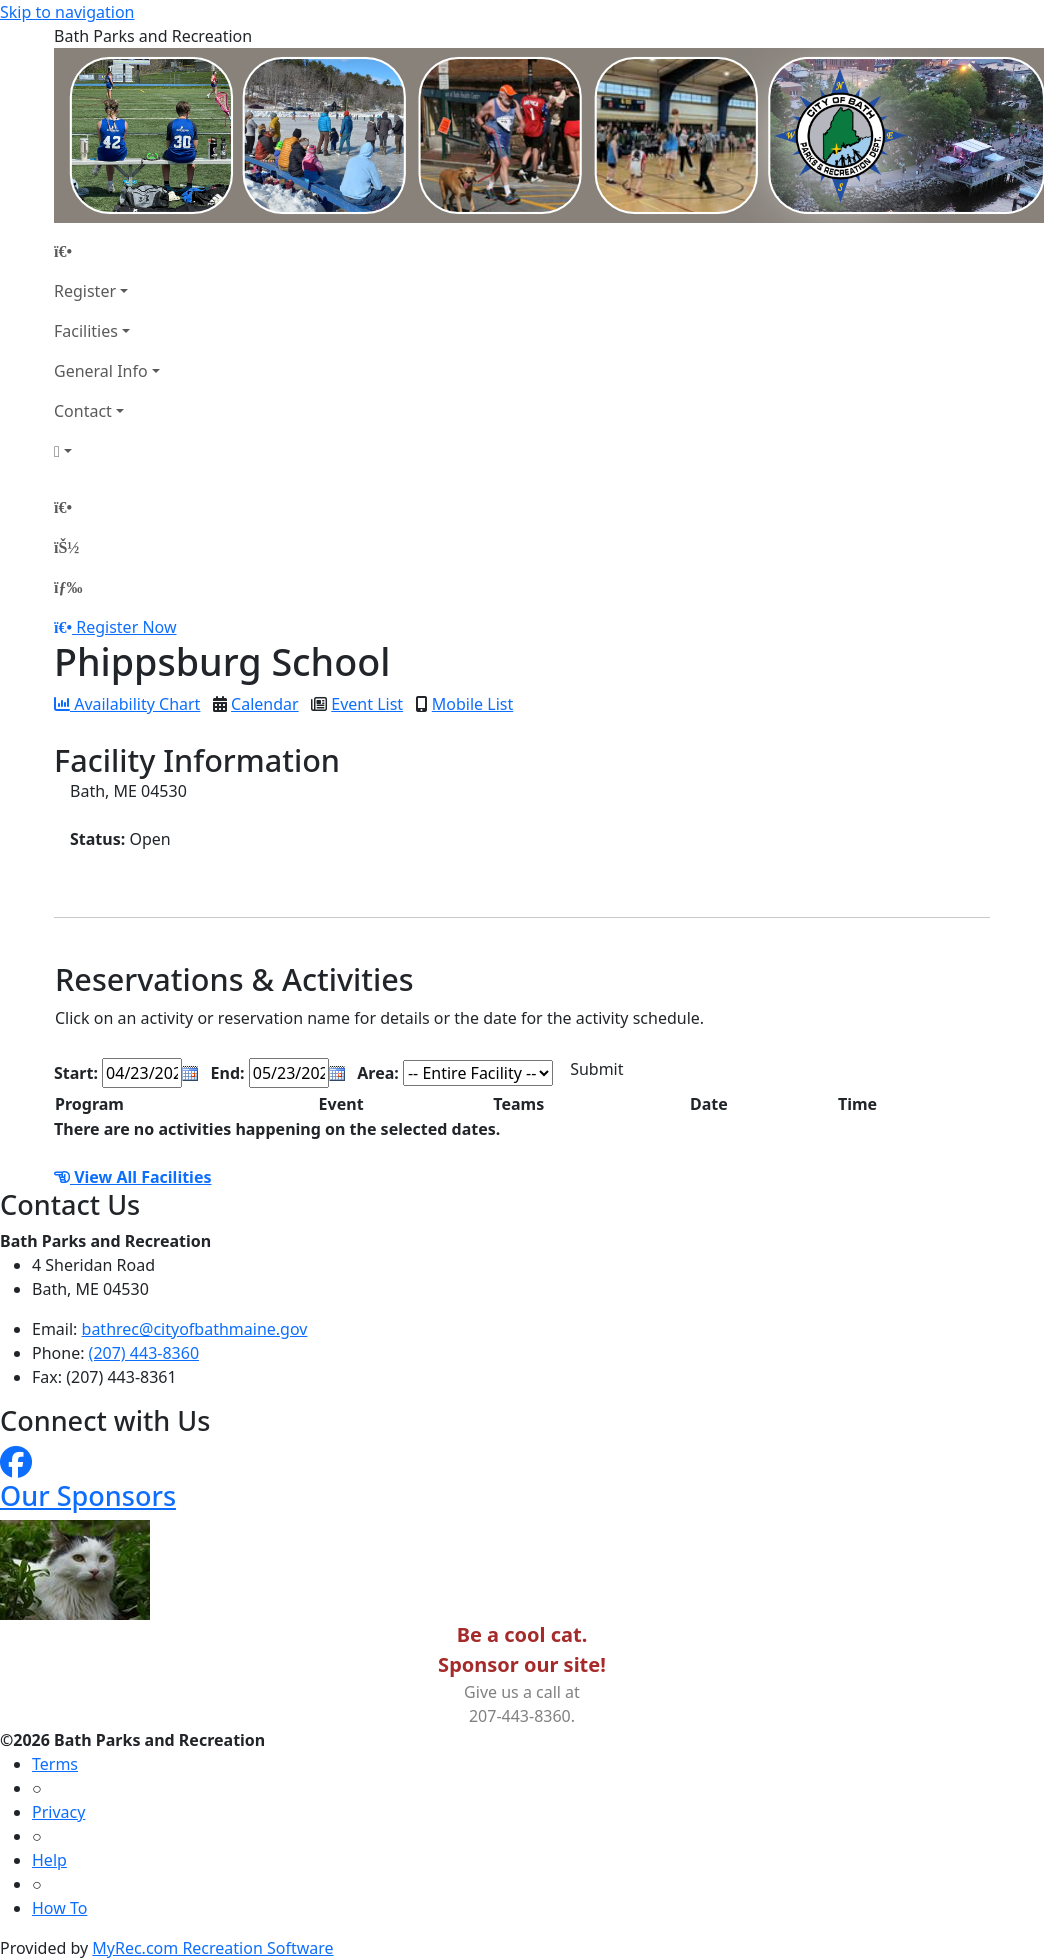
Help (49, 1860)
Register (85, 291)
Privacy (58, 1812)
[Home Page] (107, 251)
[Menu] (68, 587)
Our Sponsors (88, 1495)
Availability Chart (127, 704)
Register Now (126, 627)
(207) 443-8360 (144, 1353)
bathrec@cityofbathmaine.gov (195, 1329)
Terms (55, 1764)
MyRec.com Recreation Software (212, 1948)
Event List (367, 704)
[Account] (107, 451)
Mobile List (472, 704)
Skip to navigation (67, 12)
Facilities (86, 331)
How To (59, 1908)
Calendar (265, 704)
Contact (83, 411)
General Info (101, 371)
